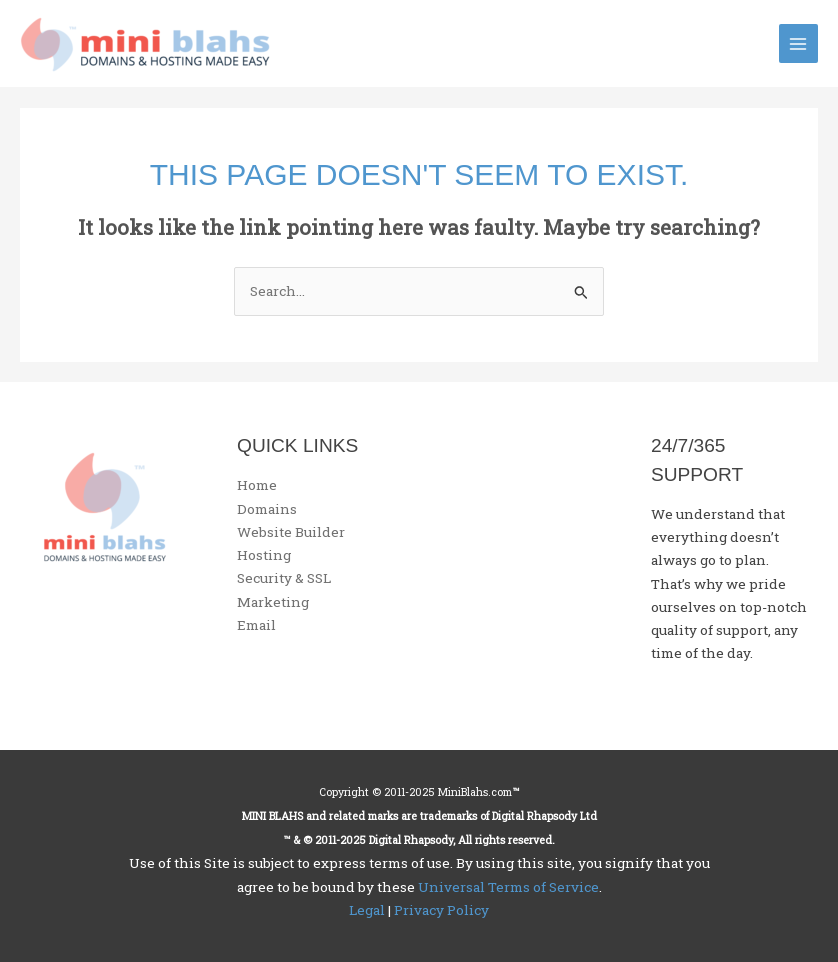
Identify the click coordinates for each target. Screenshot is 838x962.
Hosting (264, 555)
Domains (267, 509)
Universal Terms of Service (508, 887)
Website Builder (291, 532)
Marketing (273, 602)
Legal (367, 910)
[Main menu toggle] (798, 43)
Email (256, 625)
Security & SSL (284, 578)
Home (257, 485)
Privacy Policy (441, 910)
